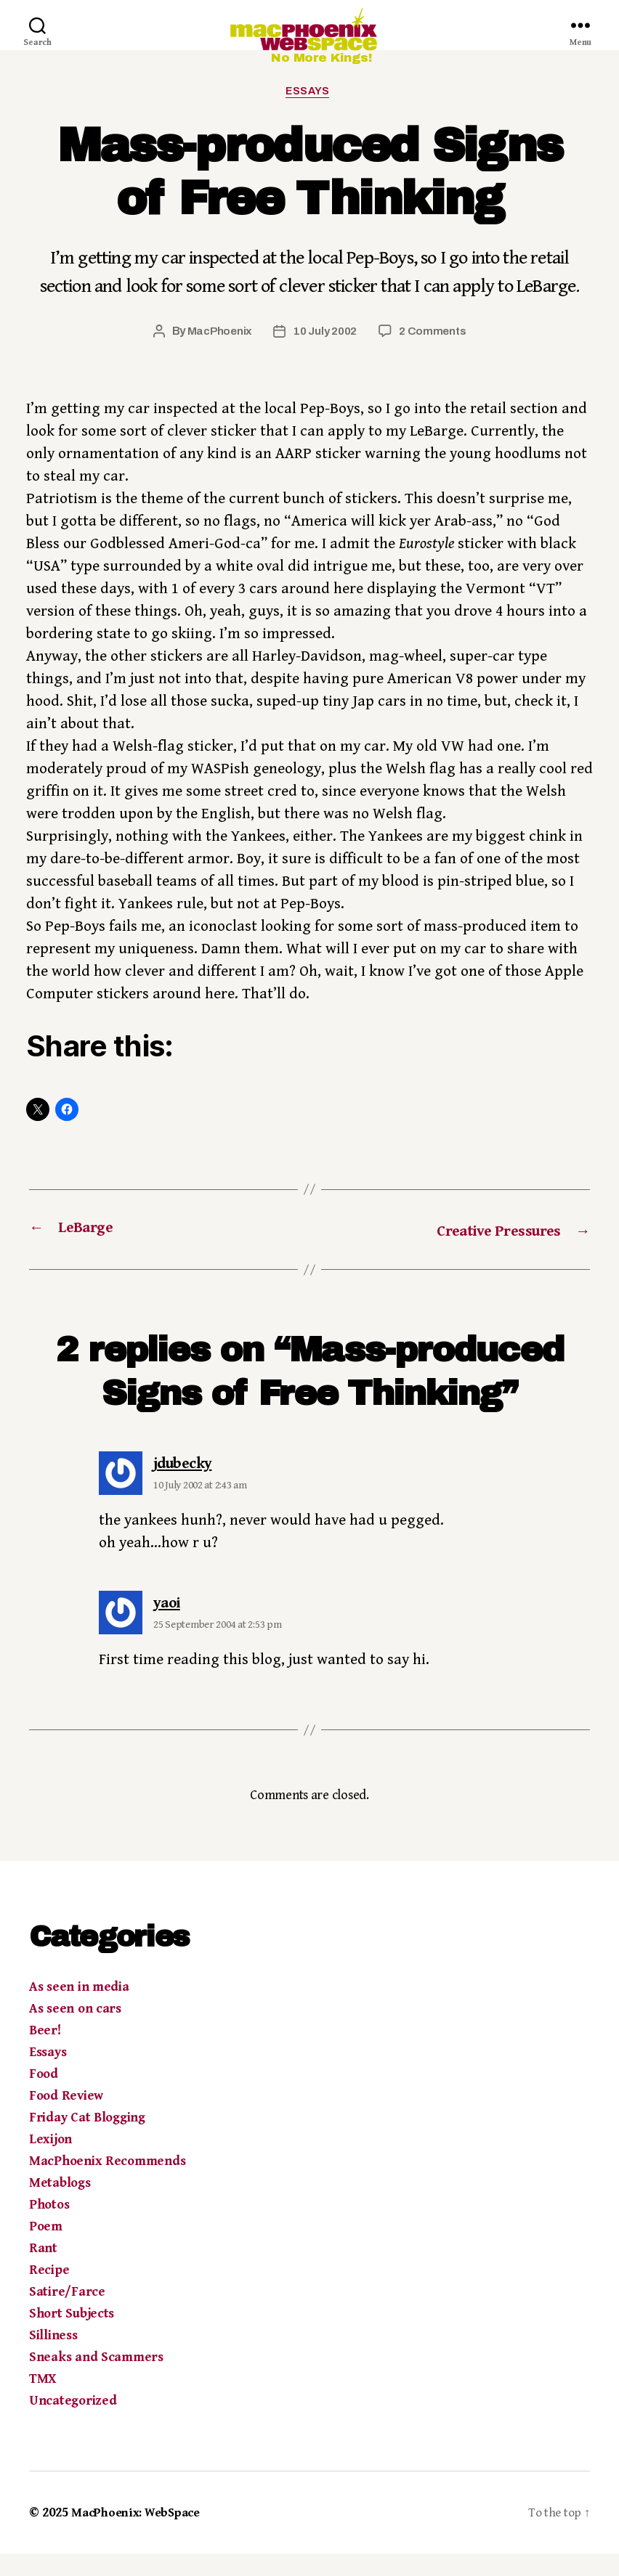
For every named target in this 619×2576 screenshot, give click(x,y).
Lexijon (50, 2161)
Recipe (49, 2292)
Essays (309, 114)
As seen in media (79, 2009)
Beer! (45, 2053)
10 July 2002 (325, 355)
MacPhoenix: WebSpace (141, 2535)
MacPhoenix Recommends (107, 2183)
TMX (42, 2401)
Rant (43, 2270)
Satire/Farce (67, 2314)
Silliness (53, 2357)
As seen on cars (75, 2031)
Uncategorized (73, 2423)
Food (43, 2096)
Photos (49, 2227)
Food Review (66, 2118)
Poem (45, 2249)
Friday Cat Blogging (87, 2140)
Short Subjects (71, 2336)
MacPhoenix (217, 355)
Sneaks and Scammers (96, 2379)
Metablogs (60, 2205)
